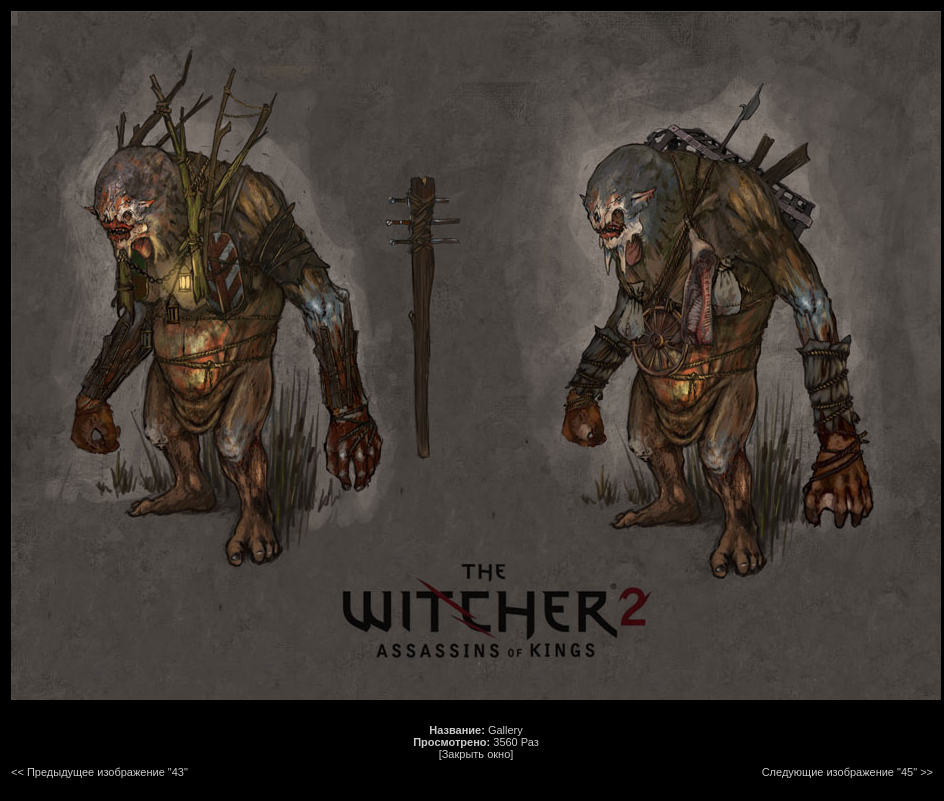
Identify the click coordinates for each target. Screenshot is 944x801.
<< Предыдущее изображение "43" (99, 772)
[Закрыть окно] (476, 754)
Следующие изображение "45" (839, 772)
